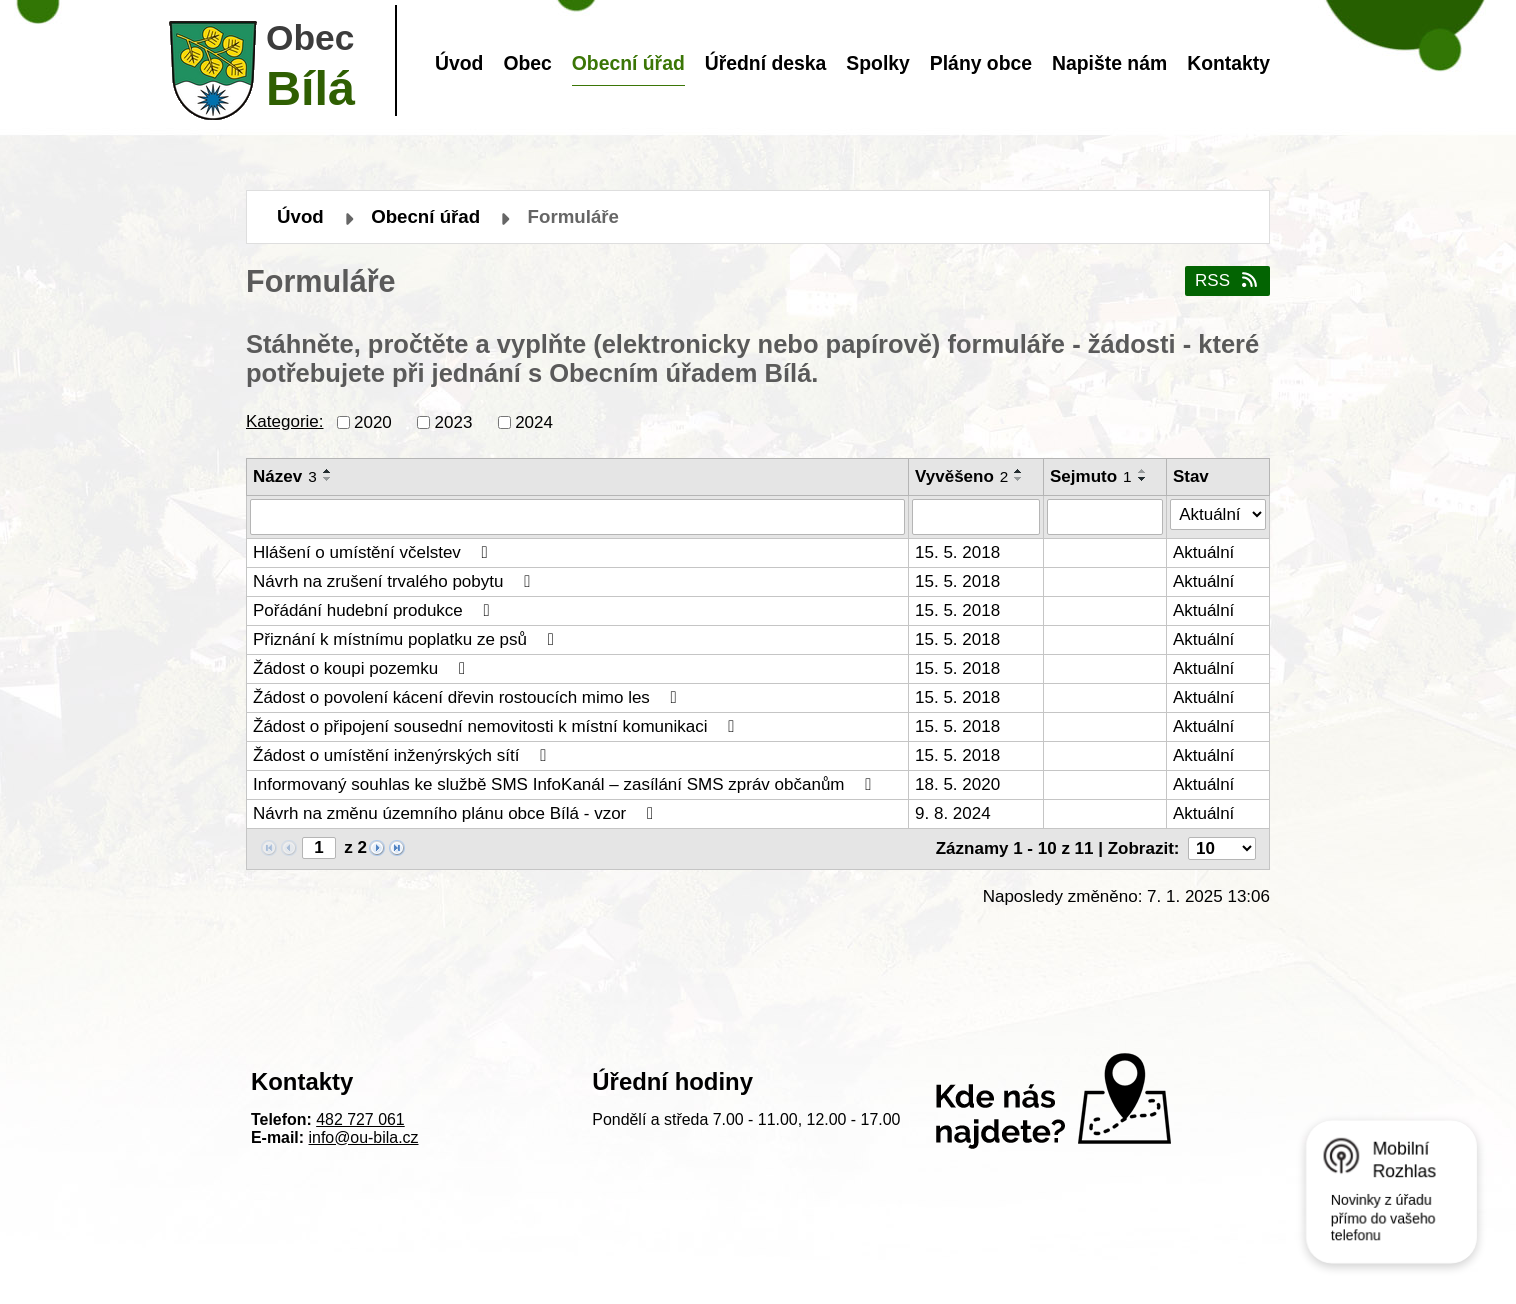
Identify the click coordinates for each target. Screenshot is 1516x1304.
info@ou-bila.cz (364, 1137)
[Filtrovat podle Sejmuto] (1105, 517)
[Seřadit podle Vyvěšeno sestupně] (1019, 479)
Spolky (877, 63)
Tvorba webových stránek (729, 1284)
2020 (373, 421)
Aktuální (1203, 552)
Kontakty (1228, 63)
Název (285, 476)
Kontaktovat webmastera (680, 1266)
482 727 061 (360, 1119)
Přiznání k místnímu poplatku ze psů (407, 639)
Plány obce (981, 63)
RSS (1227, 280)
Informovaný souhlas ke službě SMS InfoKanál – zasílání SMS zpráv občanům (566, 784)
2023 (454, 421)
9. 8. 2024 (953, 813)
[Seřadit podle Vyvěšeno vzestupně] (1019, 471)
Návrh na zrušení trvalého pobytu (395, 581)
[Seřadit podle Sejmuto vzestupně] (1143, 471)
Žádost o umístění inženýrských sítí (403, 755)
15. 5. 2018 (957, 552)
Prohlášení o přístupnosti (865, 1266)
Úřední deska (766, 63)
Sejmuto (1091, 476)
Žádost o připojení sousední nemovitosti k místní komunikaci (497, 726)
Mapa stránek (1010, 1266)
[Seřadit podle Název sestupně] (328, 479)
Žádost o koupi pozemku (363, 668)
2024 (534, 421)
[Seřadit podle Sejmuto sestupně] (1143, 479)
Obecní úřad (628, 63)
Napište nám (1109, 63)
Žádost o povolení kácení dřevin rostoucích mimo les (468, 697)
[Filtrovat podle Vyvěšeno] (976, 517)
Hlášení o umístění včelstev (374, 552)
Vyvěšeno (961, 476)
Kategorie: (285, 421)
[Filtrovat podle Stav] (1218, 515)
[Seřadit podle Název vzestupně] (328, 471)
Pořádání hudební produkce (375, 610)
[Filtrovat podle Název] (577, 517)
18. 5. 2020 (957, 784)
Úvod (459, 63)
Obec (527, 63)
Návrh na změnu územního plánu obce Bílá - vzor (457, 813)
